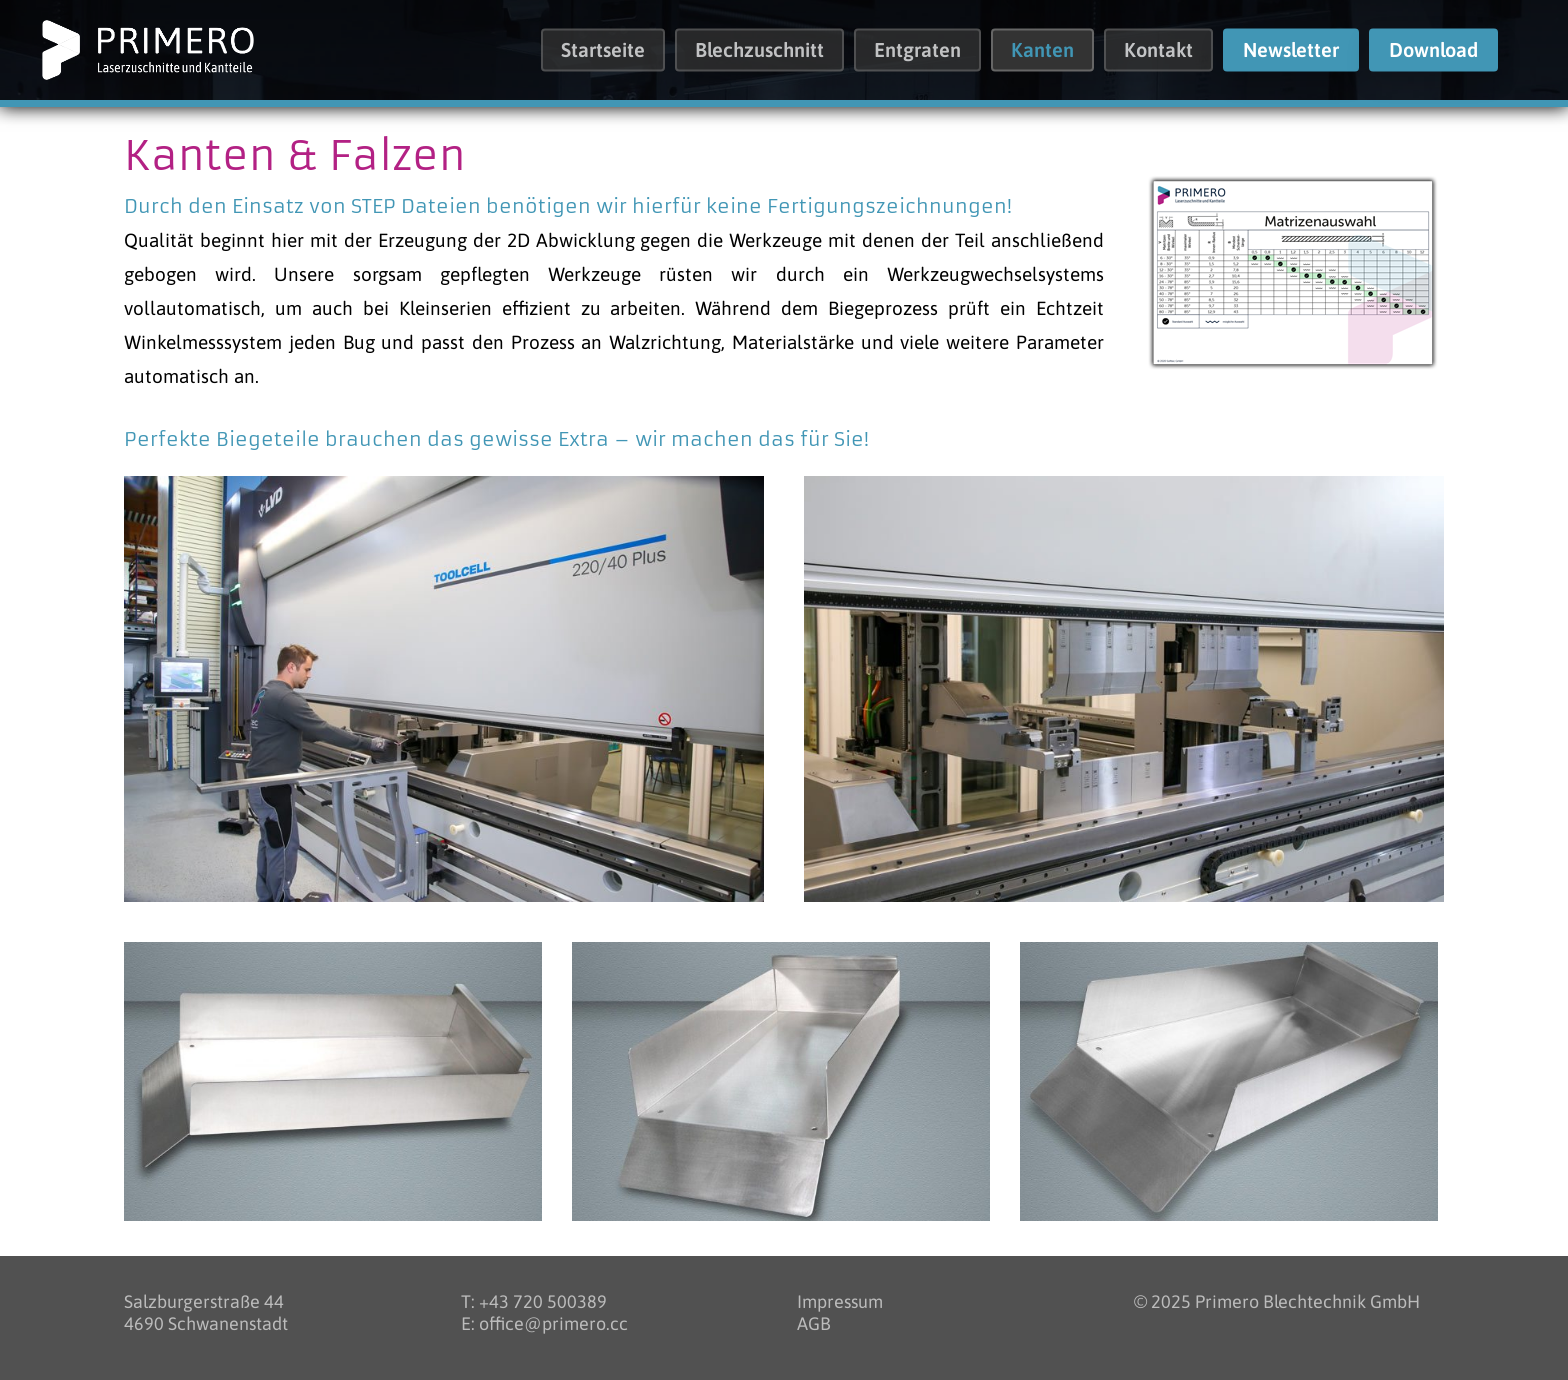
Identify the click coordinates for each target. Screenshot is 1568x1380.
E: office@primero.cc (544, 1323)
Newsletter (1291, 50)
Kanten (1042, 50)
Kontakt (1158, 50)
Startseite (603, 50)
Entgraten (917, 50)
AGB (814, 1323)
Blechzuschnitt (759, 50)
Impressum (840, 1301)
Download (1433, 50)
